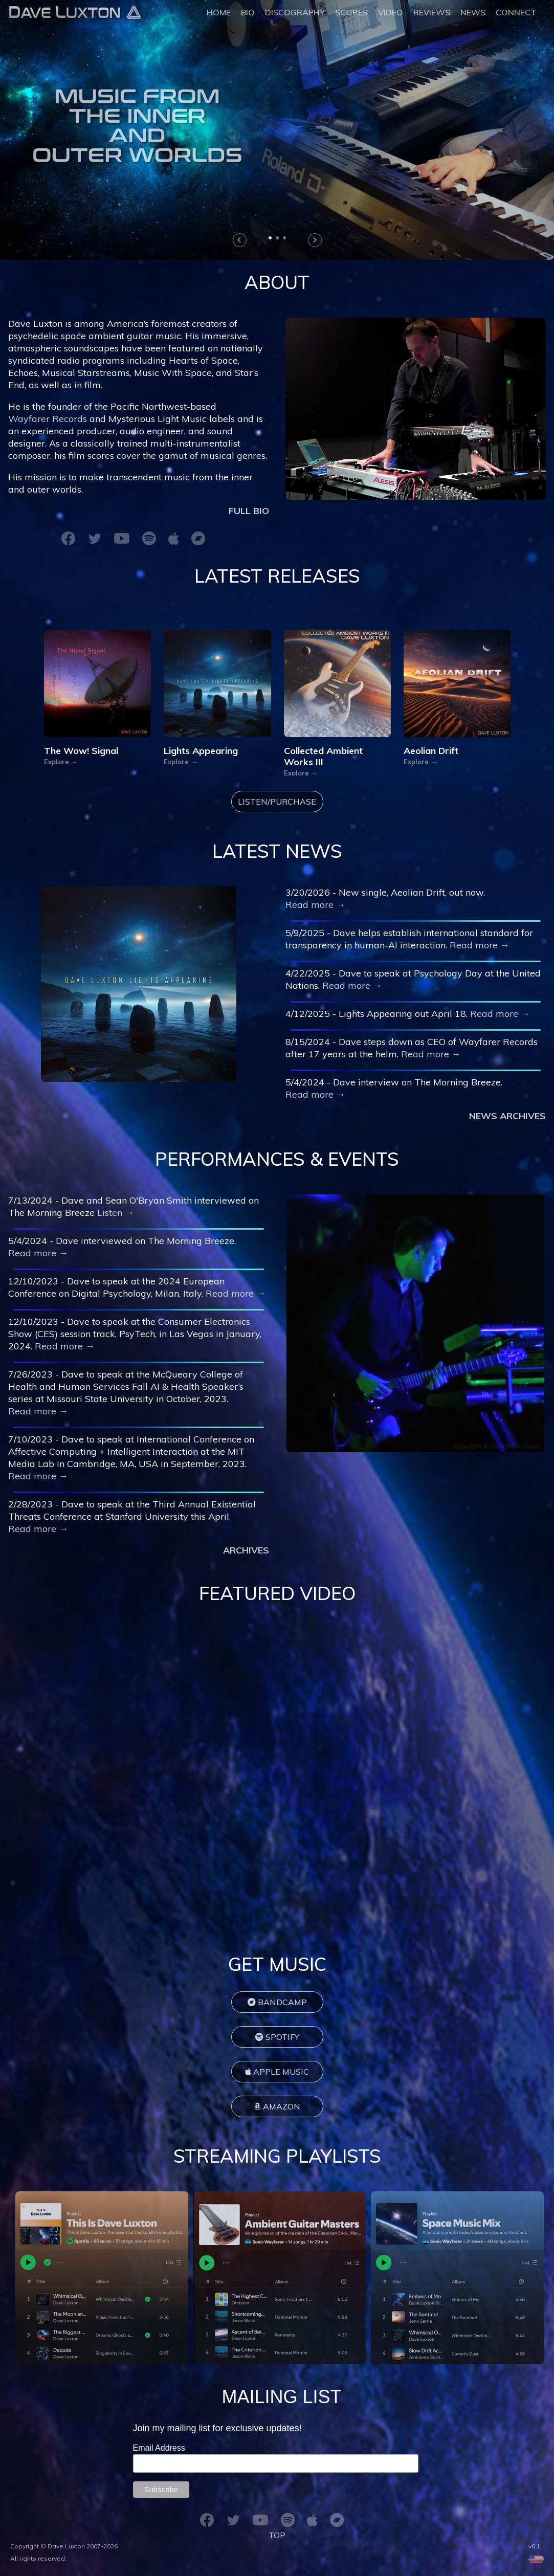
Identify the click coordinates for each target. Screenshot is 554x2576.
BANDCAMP (277, 2002)
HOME (219, 12)
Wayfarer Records (47, 419)
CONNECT (516, 12)
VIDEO (390, 12)
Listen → (115, 1212)
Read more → (315, 905)
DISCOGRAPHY (295, 12)
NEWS (472, 12)
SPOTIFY (277, 2037)
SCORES (351, 12)
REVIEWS (431, 12)
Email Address (160, 2448)
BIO (248, 12)
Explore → (61, 763)
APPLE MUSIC (277, 2072)
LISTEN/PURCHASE (277, 801)
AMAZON (277, 2106)
